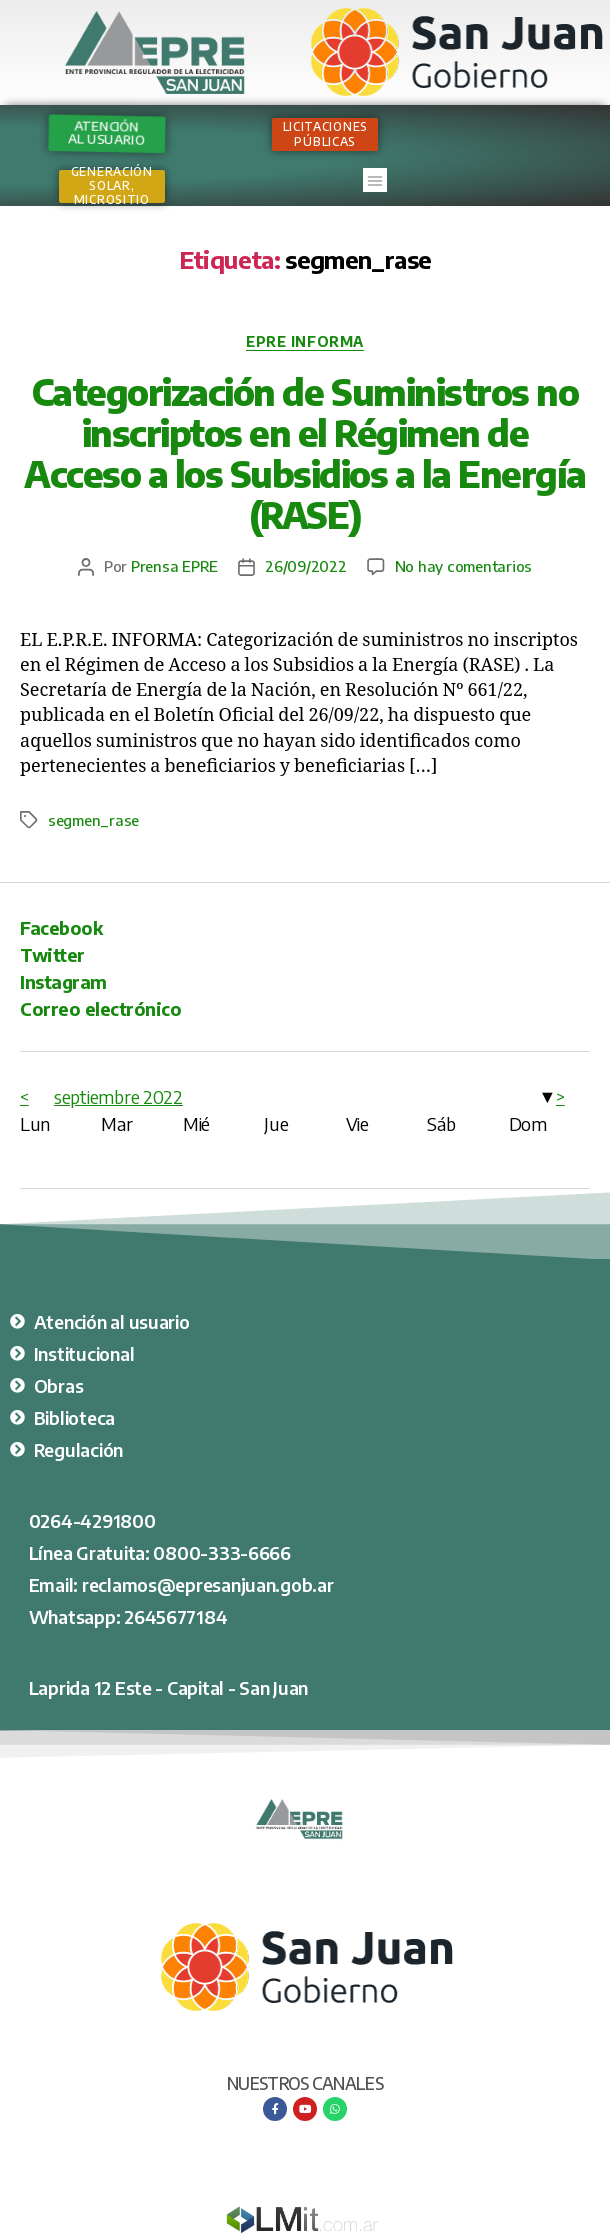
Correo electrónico (100, 1008)
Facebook (61, 927)
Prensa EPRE (174, 566)
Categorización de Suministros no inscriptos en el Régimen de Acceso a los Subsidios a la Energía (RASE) (305, 453)
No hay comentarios (463, 566)
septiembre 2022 (118, 1096)
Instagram (63, 981)
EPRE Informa (304, 341)
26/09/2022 (305, 566)
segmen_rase (93, 820)
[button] (375, 180)
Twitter (52, 954)
